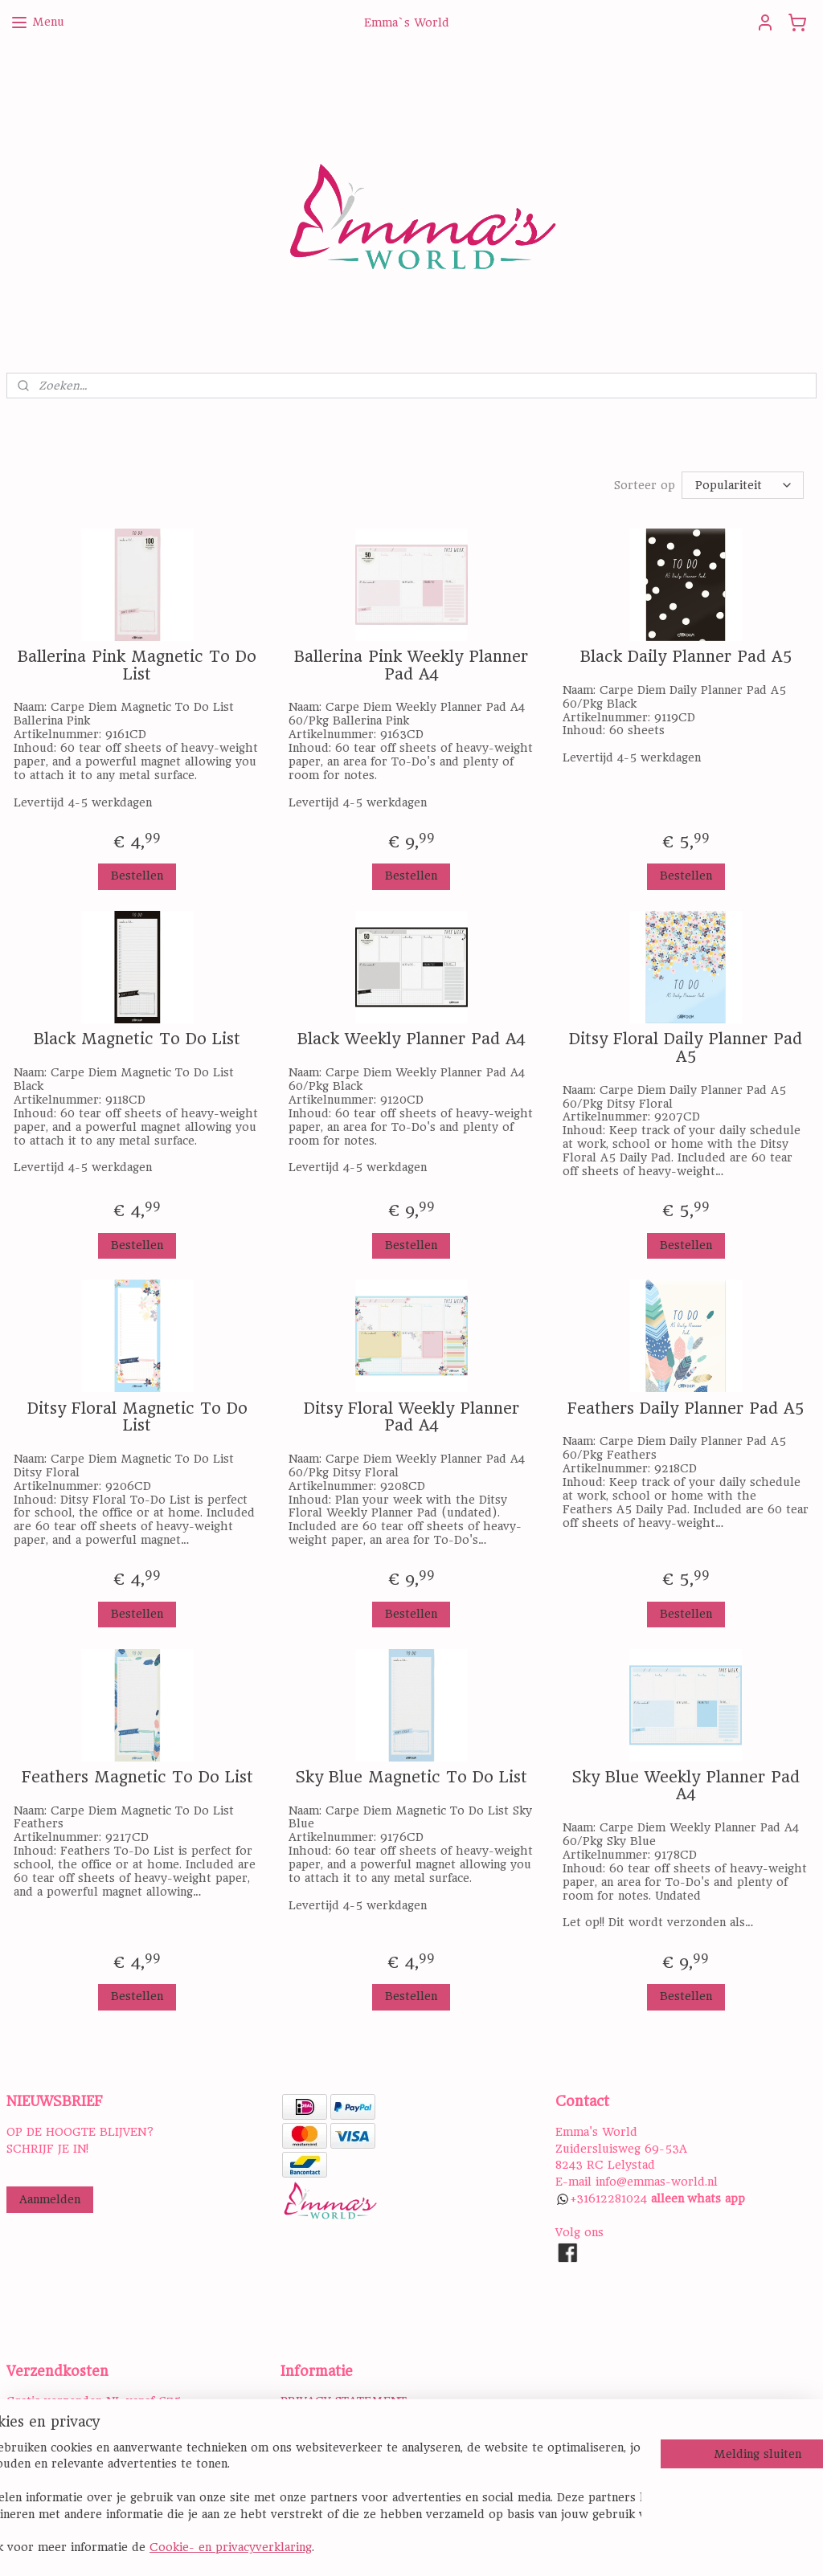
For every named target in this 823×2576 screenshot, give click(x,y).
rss (513, 2546)
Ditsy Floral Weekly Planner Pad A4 (411, 1417)
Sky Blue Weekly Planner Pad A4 (685, 1786)
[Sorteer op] (742, 485)
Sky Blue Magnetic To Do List (411, 1777)
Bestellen (137, 875)
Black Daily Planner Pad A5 (686, 657)
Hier (18, 2467)
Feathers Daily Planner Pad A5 (685, 1409)
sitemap (477, 2546)
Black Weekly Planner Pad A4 (411, 1039)
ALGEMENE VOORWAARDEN (362, 2417)
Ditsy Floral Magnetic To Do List (137, 1417)
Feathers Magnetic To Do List (137, 1777)
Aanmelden (49, 2199)
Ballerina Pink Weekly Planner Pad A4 (411, 665)
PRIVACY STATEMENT (343, 2400)
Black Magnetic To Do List (137, 1039)
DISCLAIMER (317, 2434)
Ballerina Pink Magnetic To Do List (137, 665)
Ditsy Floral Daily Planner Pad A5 (685, 1048)
